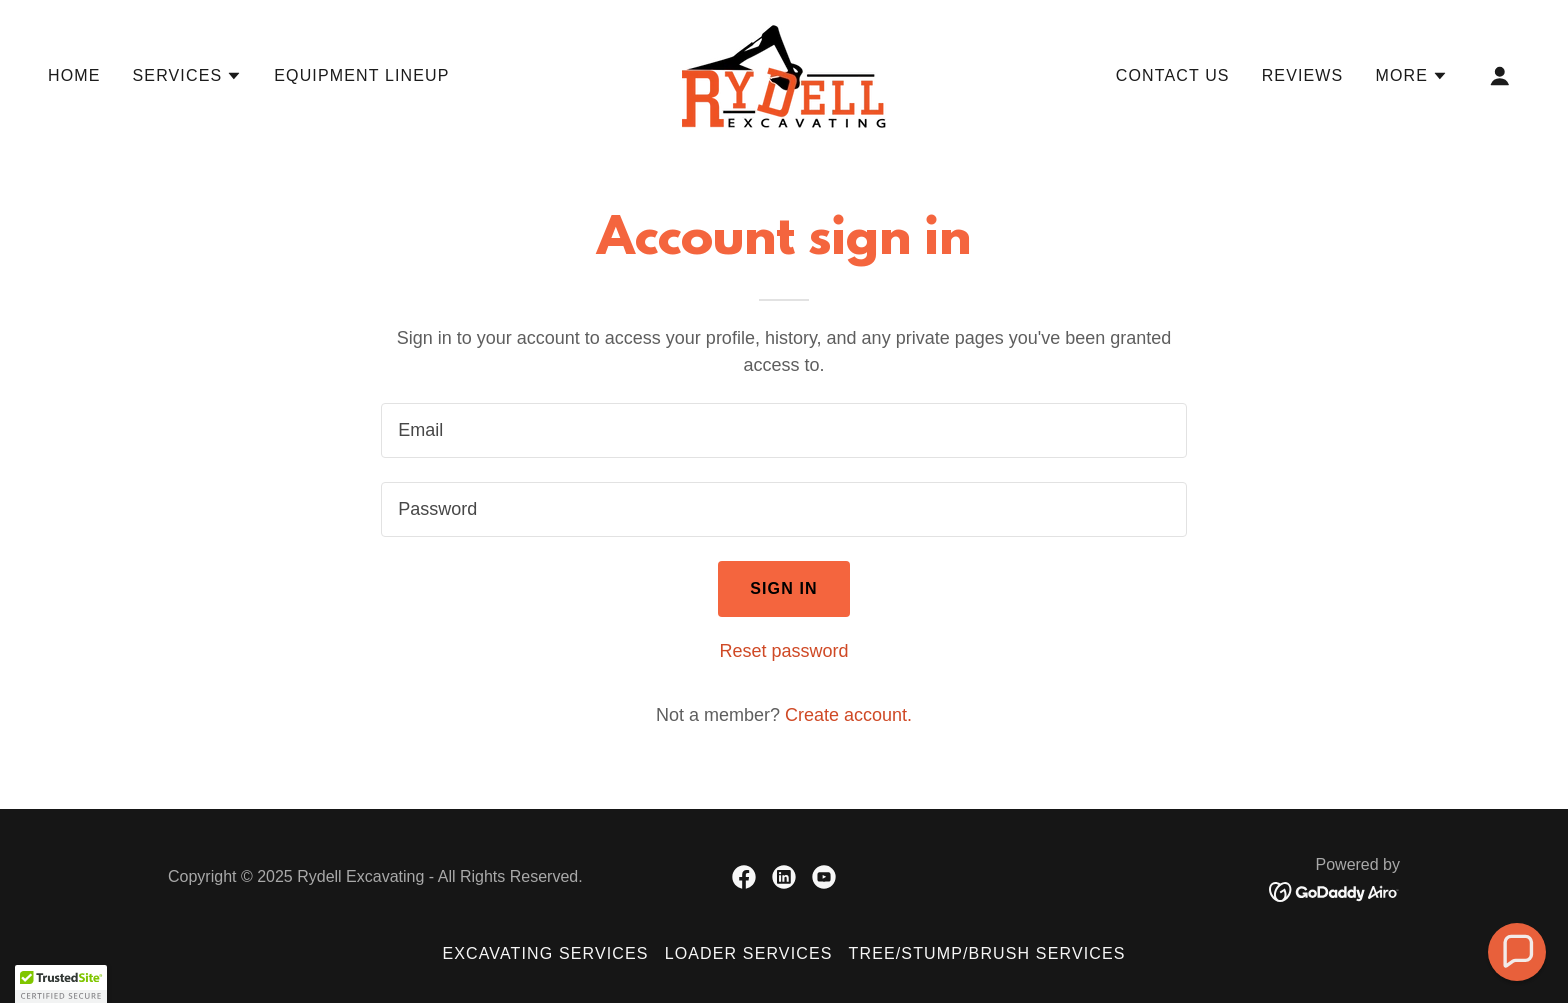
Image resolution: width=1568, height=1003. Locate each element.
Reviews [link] (1303, 75)
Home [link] (74, 75)
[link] (784, 75)
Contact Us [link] (1173, 75)
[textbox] (783, 430)
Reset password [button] (783, 651)
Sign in (784, 588)
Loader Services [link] (749, 953)
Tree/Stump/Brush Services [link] (987, 953)
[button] (188, 76)
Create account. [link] (848, 715)
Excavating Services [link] (545, 953)
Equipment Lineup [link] (361, 75)
